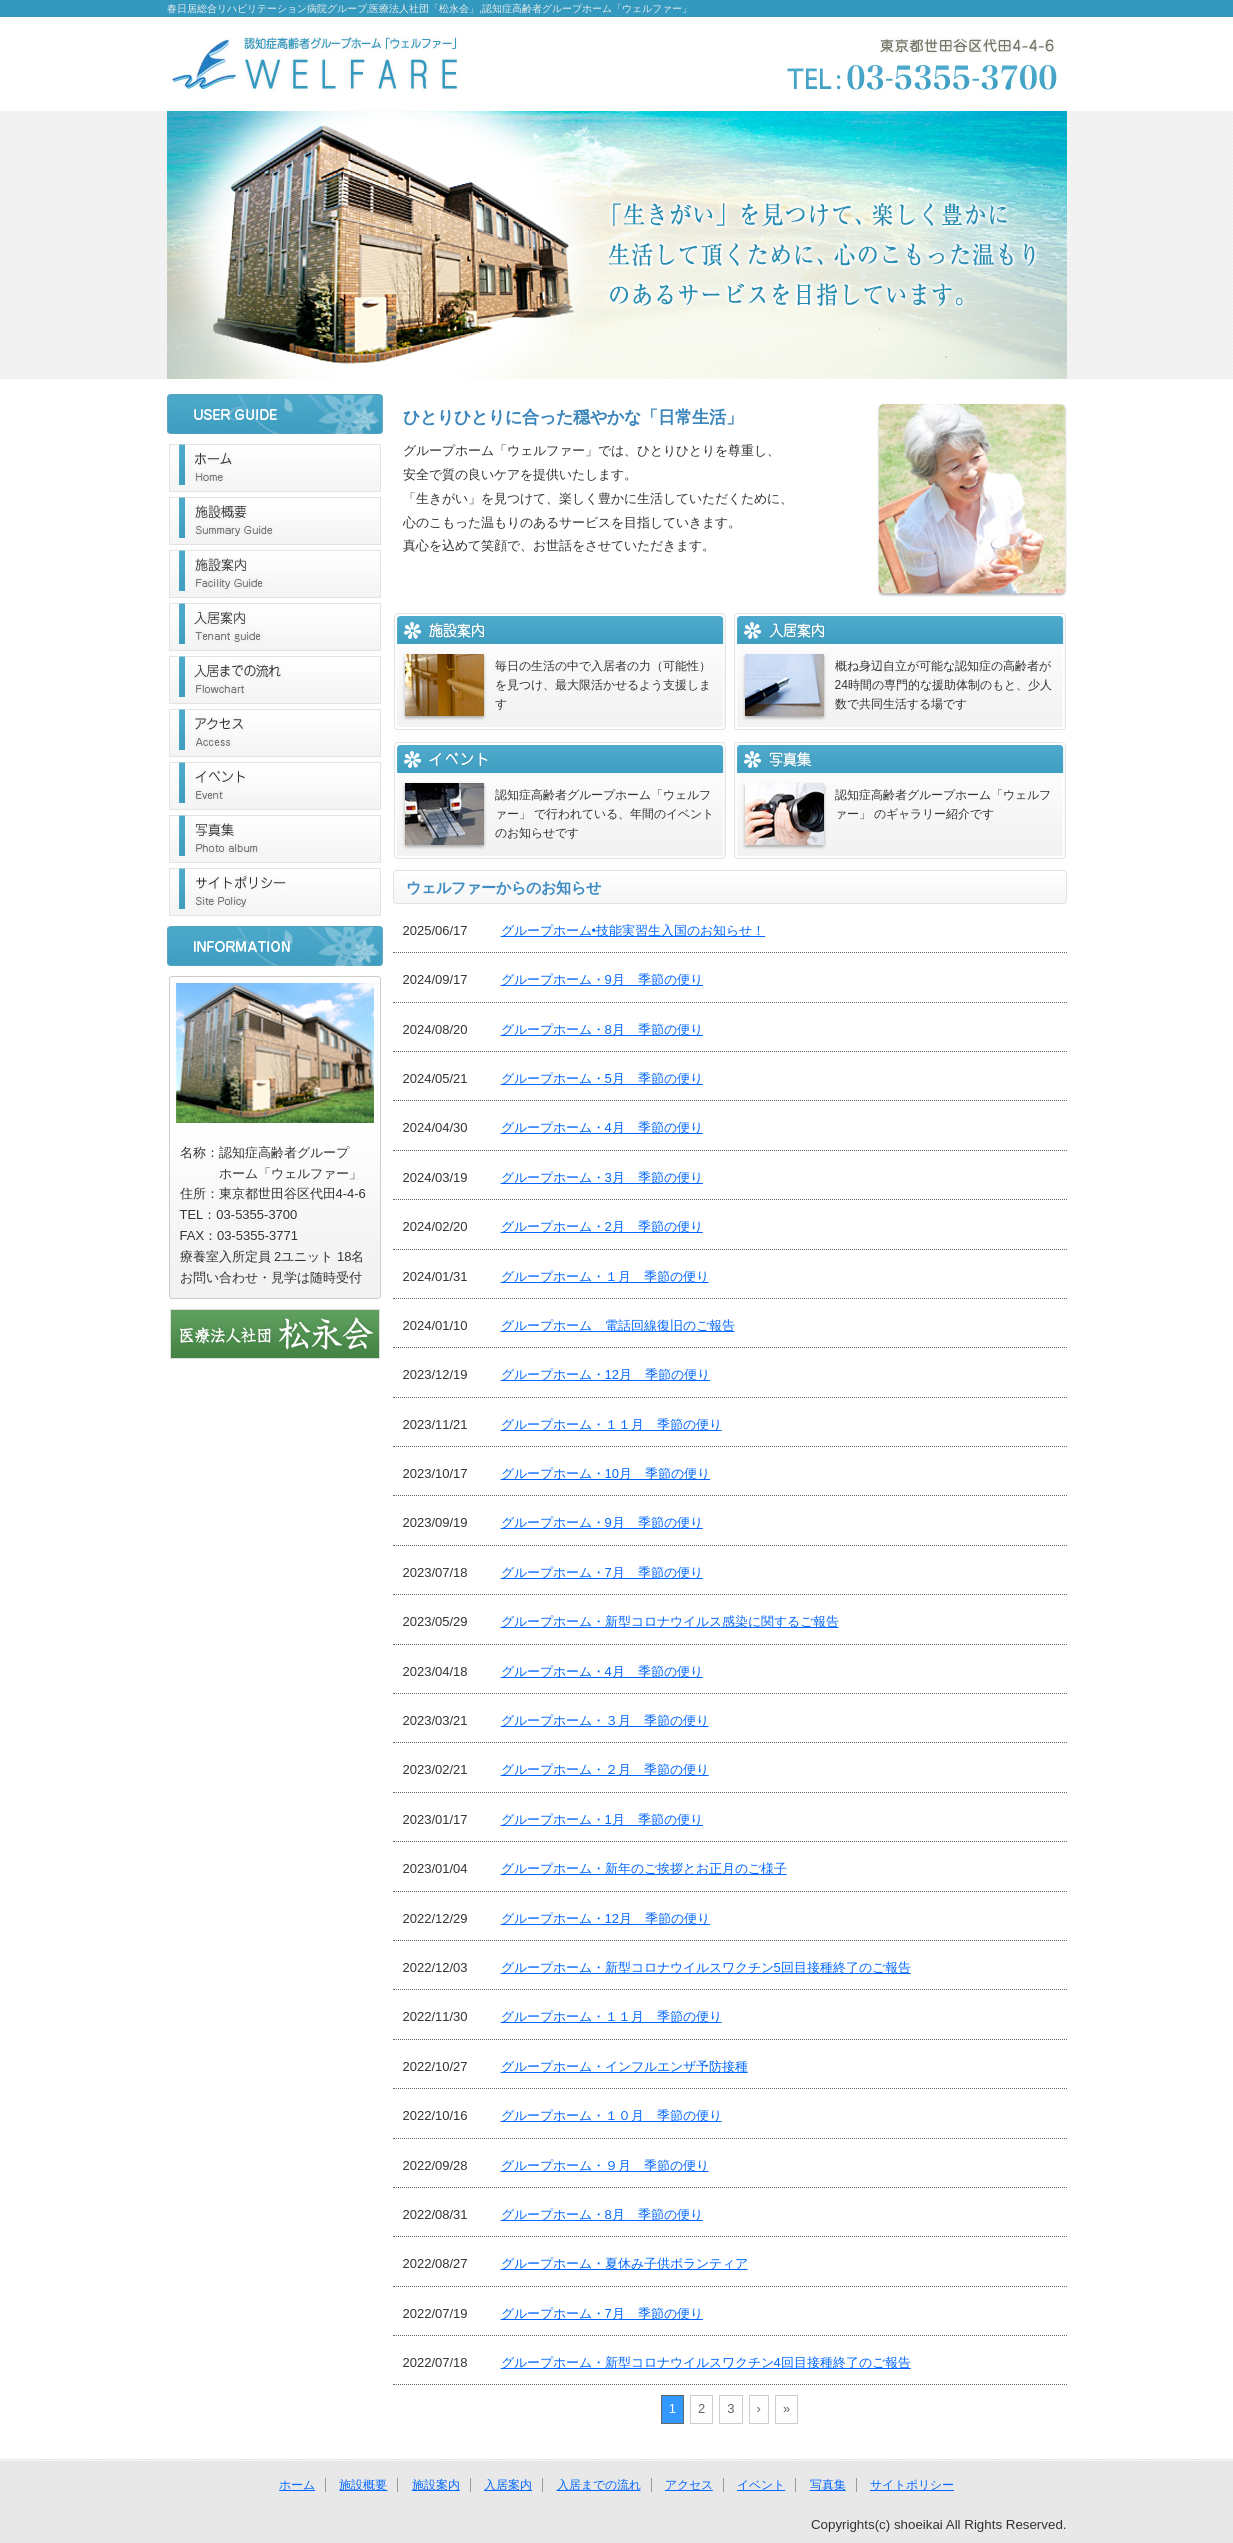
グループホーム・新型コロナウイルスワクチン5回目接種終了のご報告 (706, 1967)
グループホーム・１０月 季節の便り (611, 2115)
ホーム (275, 468)
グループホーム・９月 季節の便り (605, 2165)
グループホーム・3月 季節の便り (602, 1177)
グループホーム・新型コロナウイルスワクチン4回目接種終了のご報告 (706, 2362)
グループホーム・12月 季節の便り (605, 1374)
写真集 (275, 839)
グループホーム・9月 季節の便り (602, 979)
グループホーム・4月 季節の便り (602, 1127)
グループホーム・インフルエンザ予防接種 (624, 2066)
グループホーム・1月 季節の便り (602, 1819)
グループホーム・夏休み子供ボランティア (624, 2263)
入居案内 (275, 627)
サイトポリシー (275, 892)
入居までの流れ (275, 680)
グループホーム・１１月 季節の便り (611, 1424)
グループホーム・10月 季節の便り (605, 1473)
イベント (275, 786)
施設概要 (275, 521)
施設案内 (275, 574)
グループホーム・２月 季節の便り (605, 1769)
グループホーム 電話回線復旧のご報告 (618, 1325)
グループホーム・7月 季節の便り (602, 1572)
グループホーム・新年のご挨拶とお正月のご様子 (644, 1868)
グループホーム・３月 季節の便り (605, 1720)
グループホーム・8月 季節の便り (602, 1029)
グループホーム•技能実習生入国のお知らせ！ (633, 930)
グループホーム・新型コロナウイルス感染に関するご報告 (670, 1621)
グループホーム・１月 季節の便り (605, 1276)
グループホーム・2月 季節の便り (602, 1226)
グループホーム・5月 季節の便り (602, 1078)
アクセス (275, 733)
